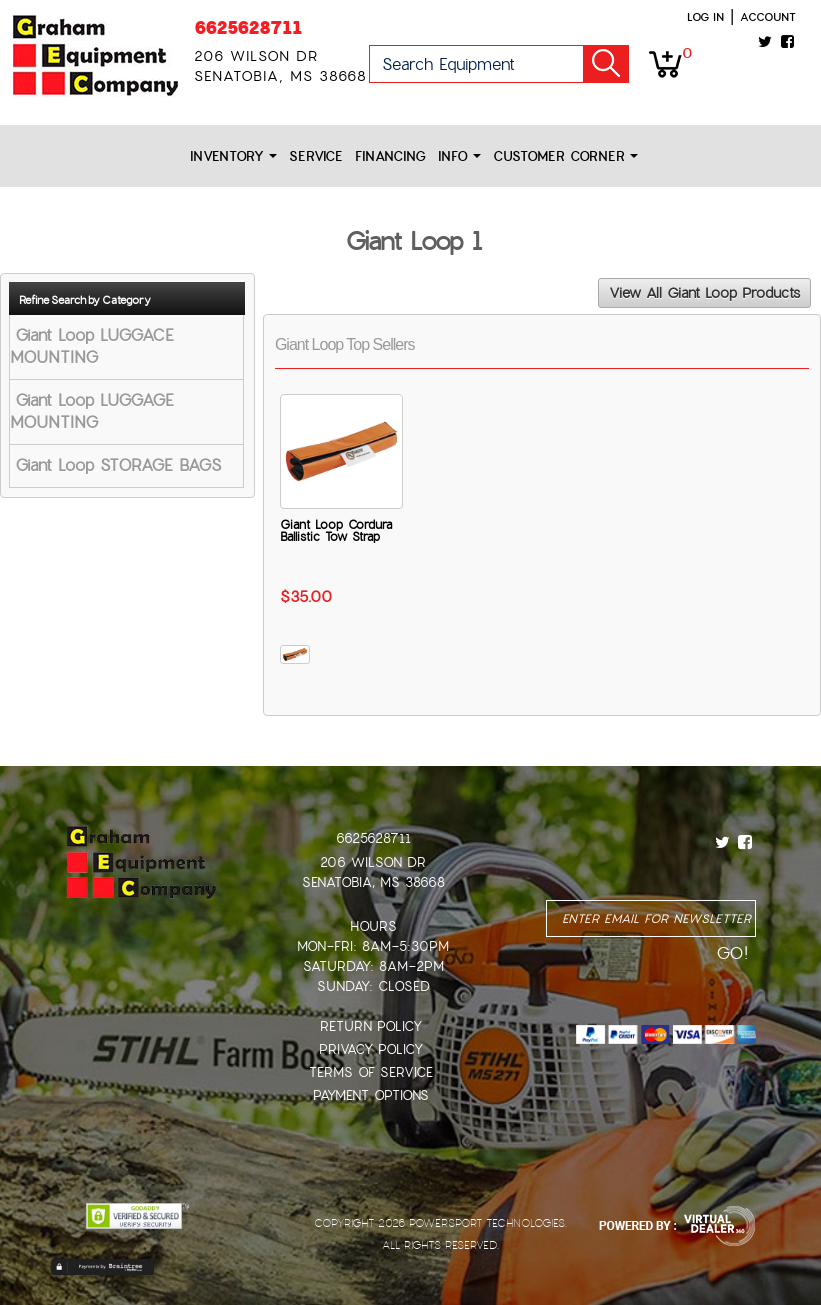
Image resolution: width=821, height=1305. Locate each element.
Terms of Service (371, 1072)
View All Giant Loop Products (704, 293)
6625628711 (248, 27)
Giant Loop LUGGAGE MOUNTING (92, 411)
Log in (705, 17)
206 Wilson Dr (373, 862)
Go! (606, 64)
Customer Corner (565, 156)
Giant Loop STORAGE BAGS (118, 465)
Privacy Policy (371, 1049)
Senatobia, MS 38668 (373, 882)
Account (768, 17)
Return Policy (371, 1026)
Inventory (233, 156)
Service (316, 156)
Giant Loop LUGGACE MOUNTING (92, 346)
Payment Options (371, 1095)
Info (459, 156)
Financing (390, 156)
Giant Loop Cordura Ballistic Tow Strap (336, 531)
